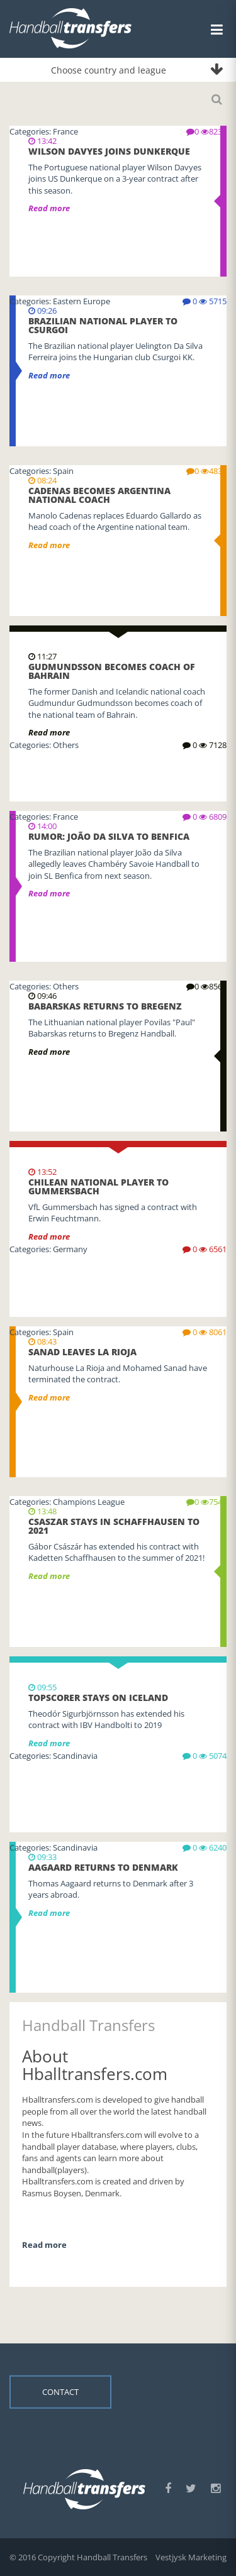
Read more (49, 732)
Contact (60, 2391)
